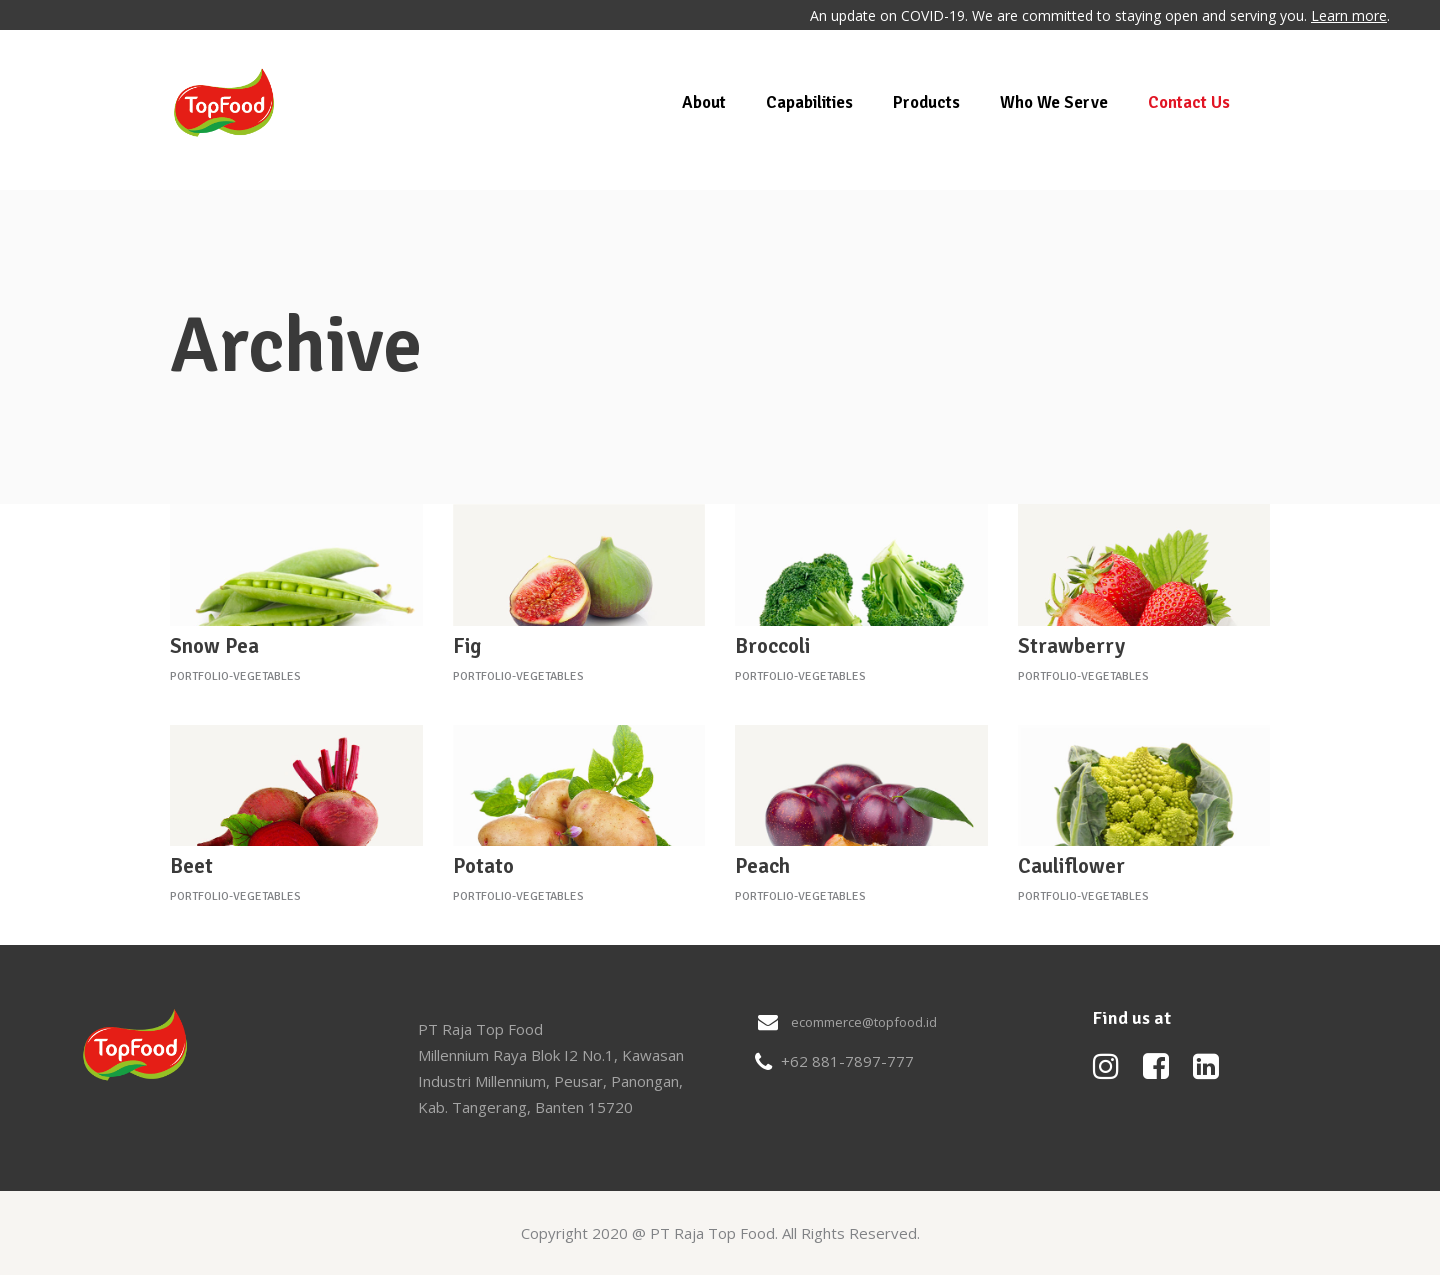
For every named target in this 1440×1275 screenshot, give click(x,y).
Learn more (1349, 15)
